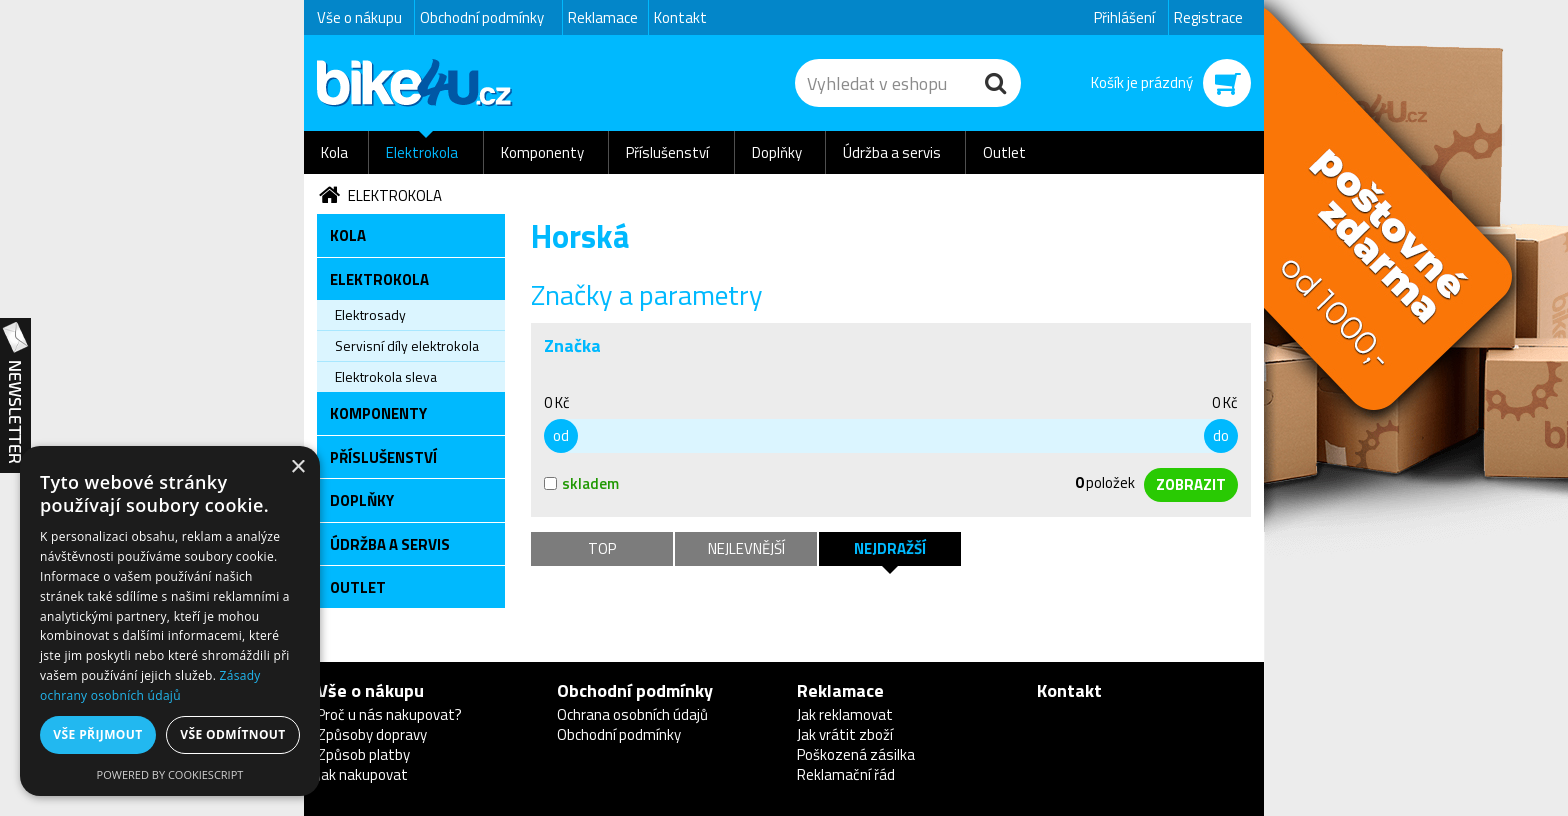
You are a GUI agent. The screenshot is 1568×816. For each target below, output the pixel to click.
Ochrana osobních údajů (632, 714)
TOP (602, 548)
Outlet (1004, 152)
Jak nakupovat (362, 774)
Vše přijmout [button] (97, 734)
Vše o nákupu (359, 17)
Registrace (1208, 17)
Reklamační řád (846, 774)
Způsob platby (363, 754)
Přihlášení (1124, 17)
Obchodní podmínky (482, 17)
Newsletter (15, 396)
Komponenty (542, 152)
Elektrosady (370, 314)
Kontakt (680, 17)
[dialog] (170, 621)
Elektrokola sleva (386, 376)
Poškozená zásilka (856, 754)
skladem (581, 483)
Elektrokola (422, 152)
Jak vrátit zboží (845, 734)
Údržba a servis (892, 152)
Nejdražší (890, 548)
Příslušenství (667, 152)
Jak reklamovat (845, 714)
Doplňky (777, 152)
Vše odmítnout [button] (232, 734)
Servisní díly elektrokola (407, 345)
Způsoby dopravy (372, 734)
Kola (334, 152)
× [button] (297, 467)
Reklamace (603, 17)
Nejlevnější (746, 548)
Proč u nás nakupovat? (389, 714)
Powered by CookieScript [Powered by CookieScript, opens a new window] (170, 774)
